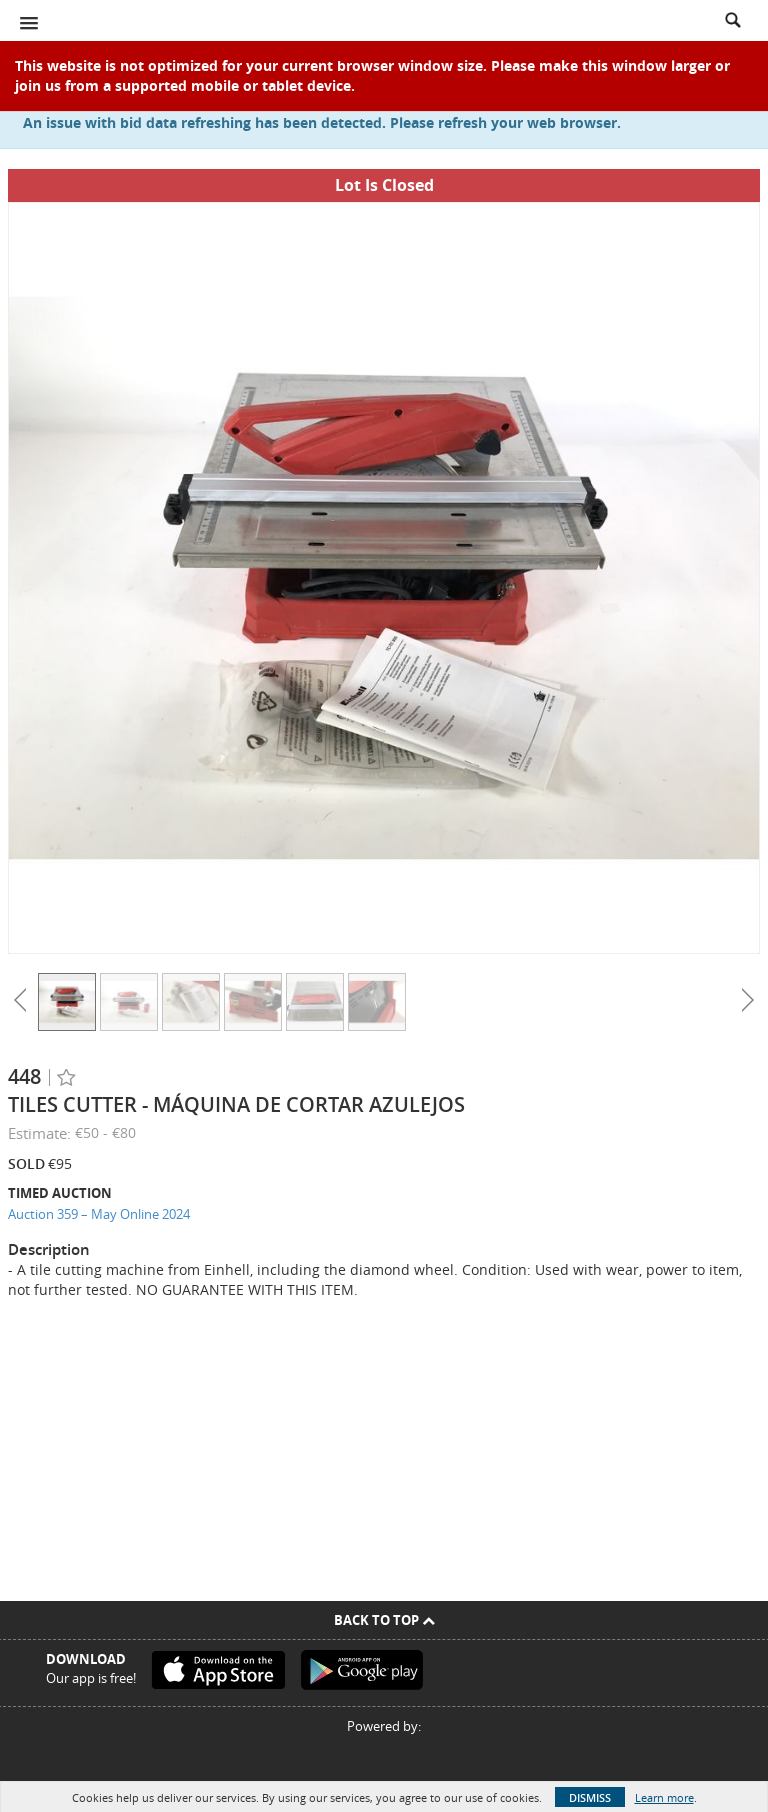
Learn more (664, 1797)
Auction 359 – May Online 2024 (99, 1214)
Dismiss (590, 1797)
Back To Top (384, 1620)
